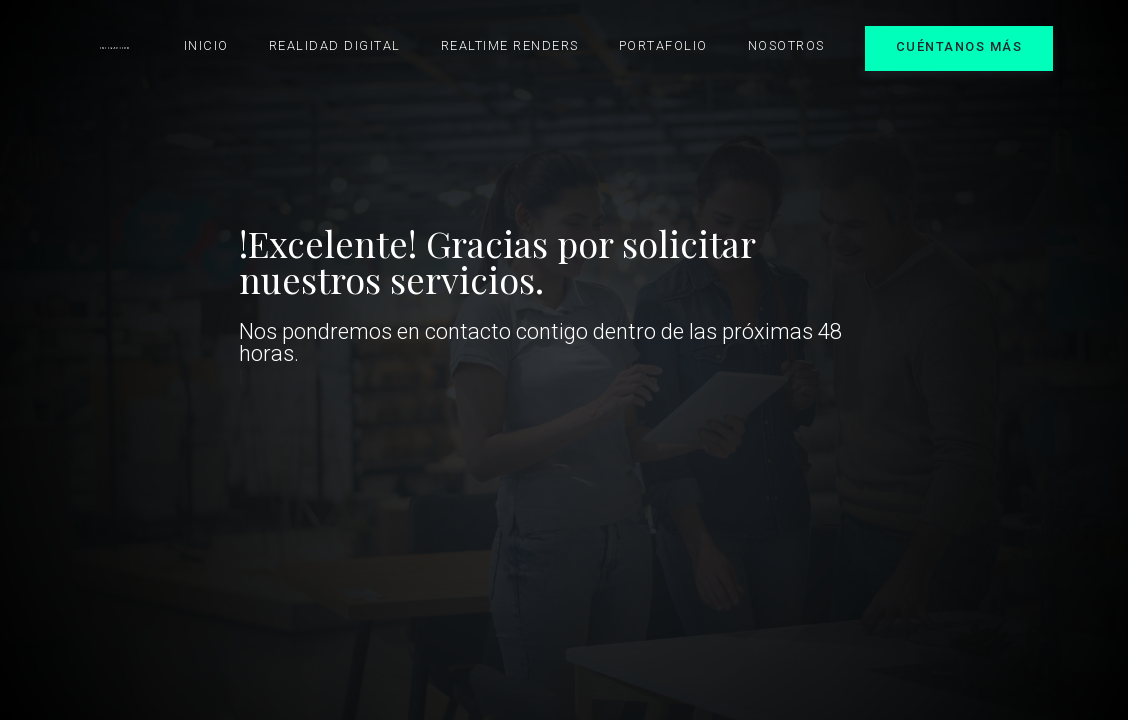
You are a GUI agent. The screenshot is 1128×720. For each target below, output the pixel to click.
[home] (114, 48)
